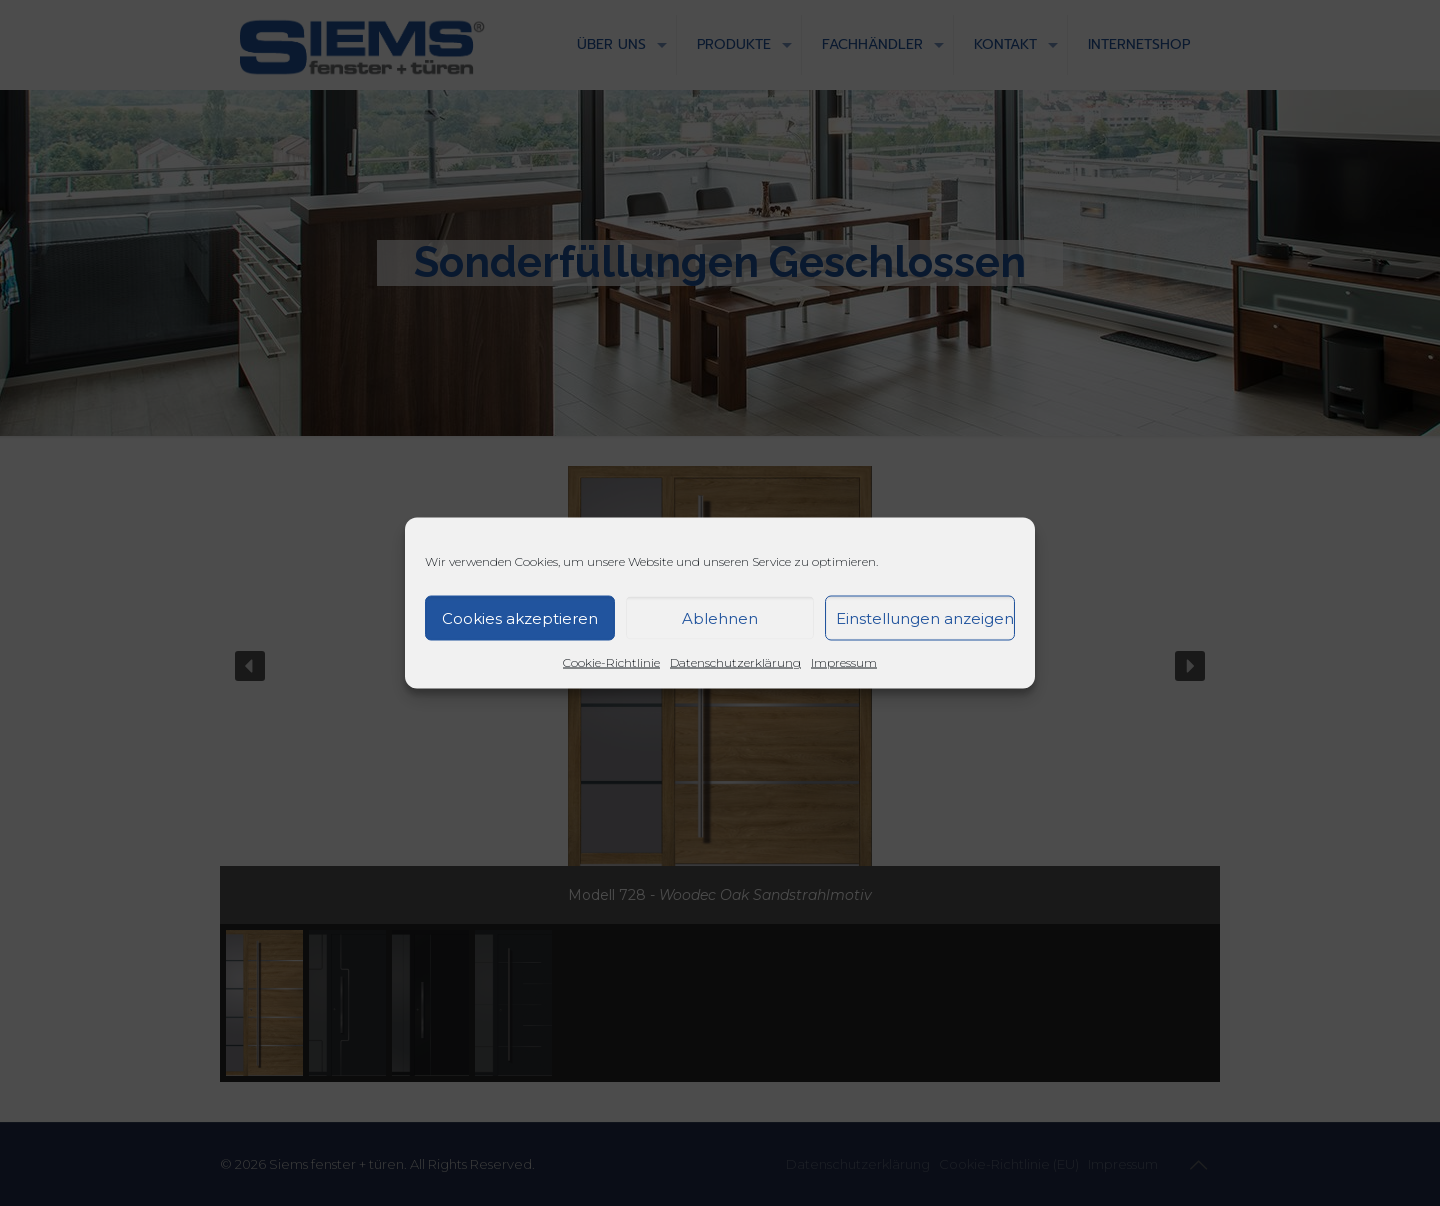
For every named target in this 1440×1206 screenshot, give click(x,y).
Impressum (844, 662)
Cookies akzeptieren (520, 617)
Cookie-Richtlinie (611, 662)
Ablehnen (720, 617)
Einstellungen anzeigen (925, 617)
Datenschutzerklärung (735, 662)
